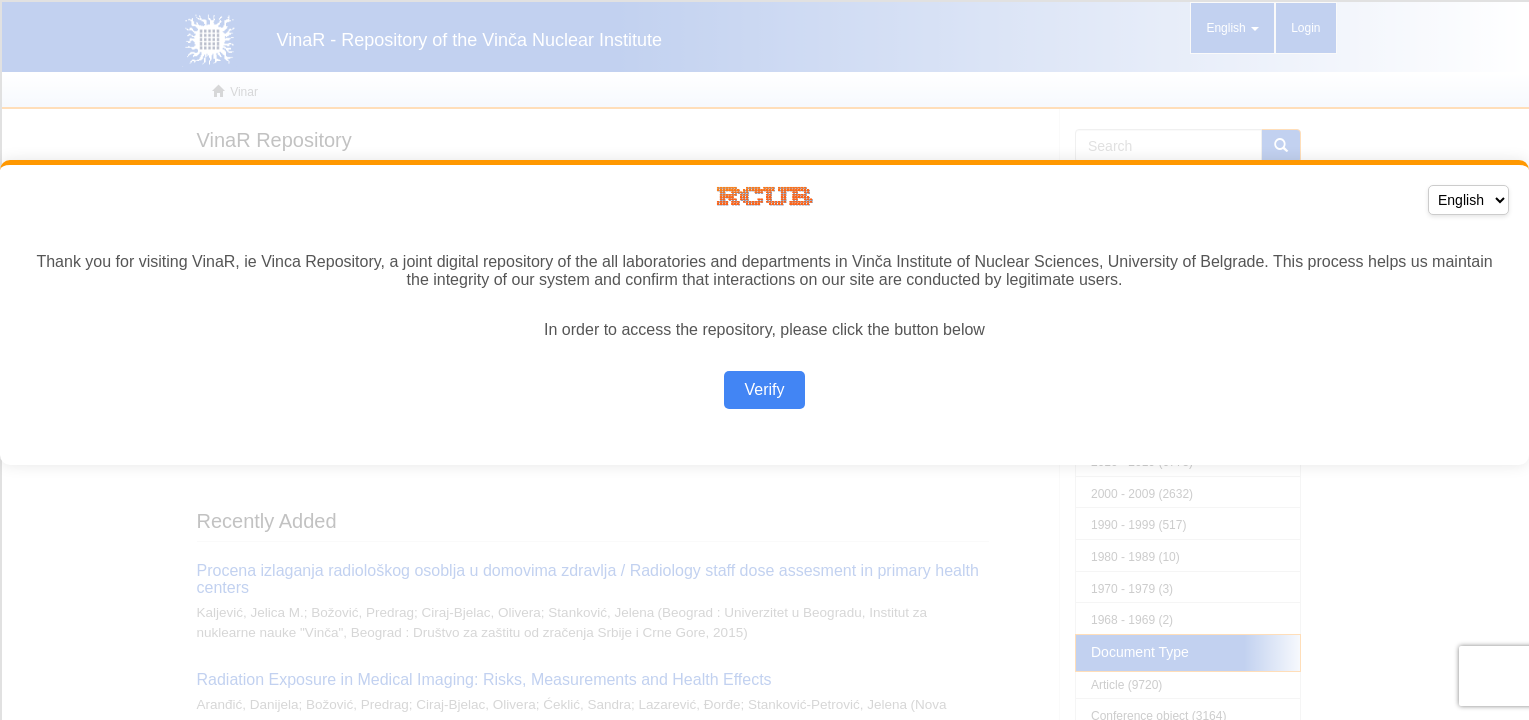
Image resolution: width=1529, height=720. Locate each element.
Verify (764, 389)
